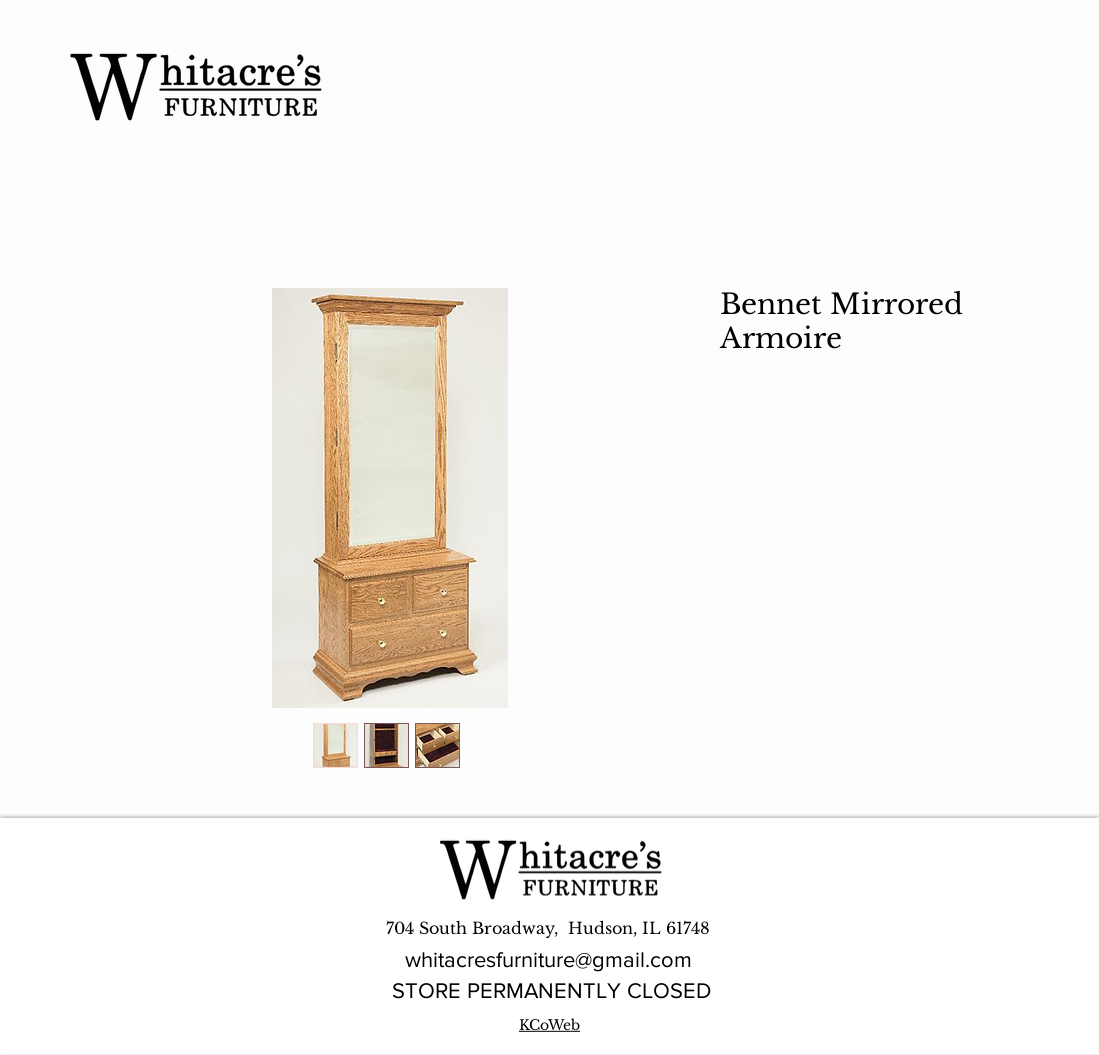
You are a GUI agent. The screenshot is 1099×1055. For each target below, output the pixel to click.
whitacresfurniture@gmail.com (548, 959)
